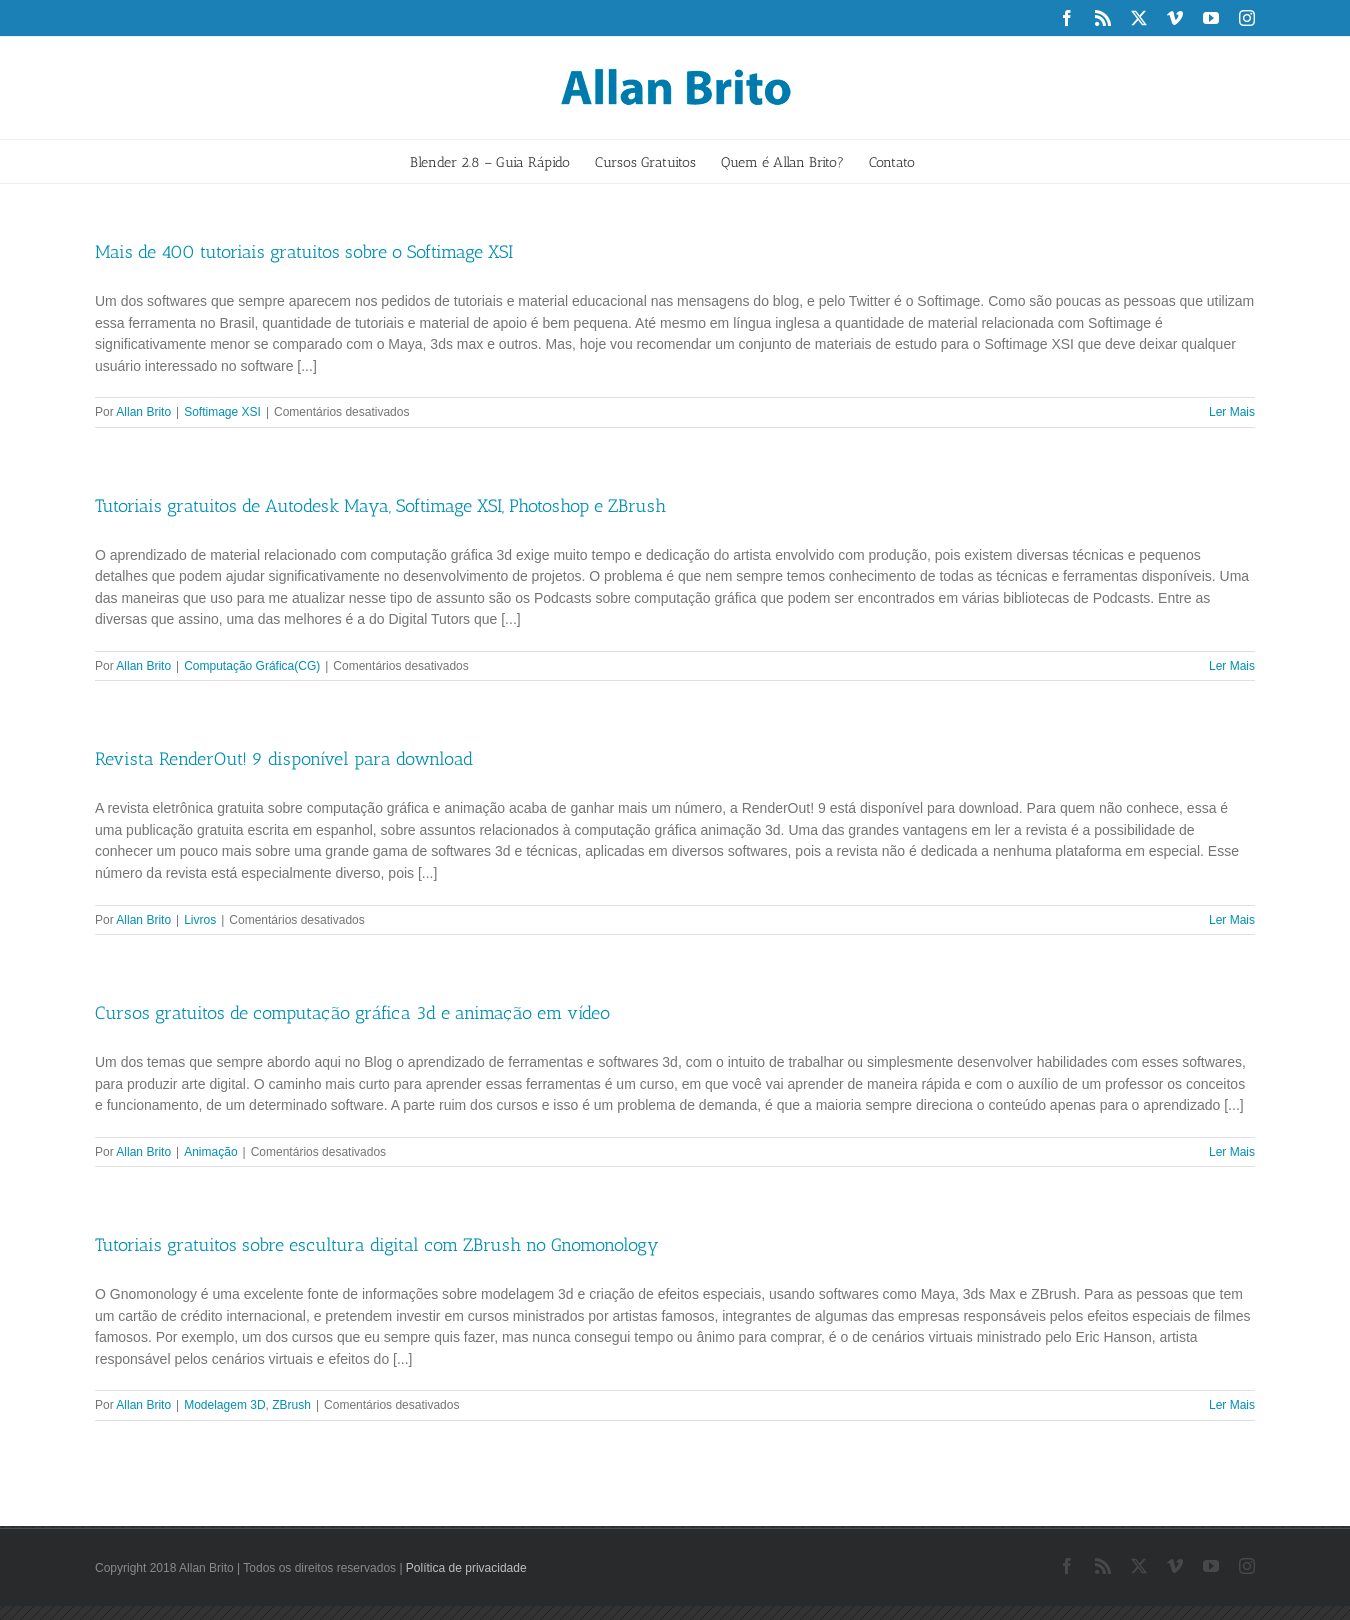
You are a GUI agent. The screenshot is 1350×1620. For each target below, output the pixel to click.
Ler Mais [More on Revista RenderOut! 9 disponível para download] (1232, 920)
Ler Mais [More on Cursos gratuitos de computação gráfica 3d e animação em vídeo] (1232, 1152)
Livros (200, 920)
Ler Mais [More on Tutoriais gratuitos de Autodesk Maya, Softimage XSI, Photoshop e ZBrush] (1232, 666)
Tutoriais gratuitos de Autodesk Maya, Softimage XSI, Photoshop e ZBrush (380, 506)
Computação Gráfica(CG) (252, 666)
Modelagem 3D (224, 1405)
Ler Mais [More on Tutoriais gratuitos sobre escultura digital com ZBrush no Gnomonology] (1232, 1405)
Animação (210, 1152)
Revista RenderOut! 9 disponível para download (284, 759)
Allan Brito (143, 412)
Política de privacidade (466, 1568)
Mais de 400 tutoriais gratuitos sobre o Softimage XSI (304, 252)
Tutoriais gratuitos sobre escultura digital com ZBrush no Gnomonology (377, 1245)
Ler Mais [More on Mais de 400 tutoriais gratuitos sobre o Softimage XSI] (1232, 412)
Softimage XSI (222, 412)
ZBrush (291, 1405)
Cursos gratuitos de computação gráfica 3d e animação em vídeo (352, 1013)
